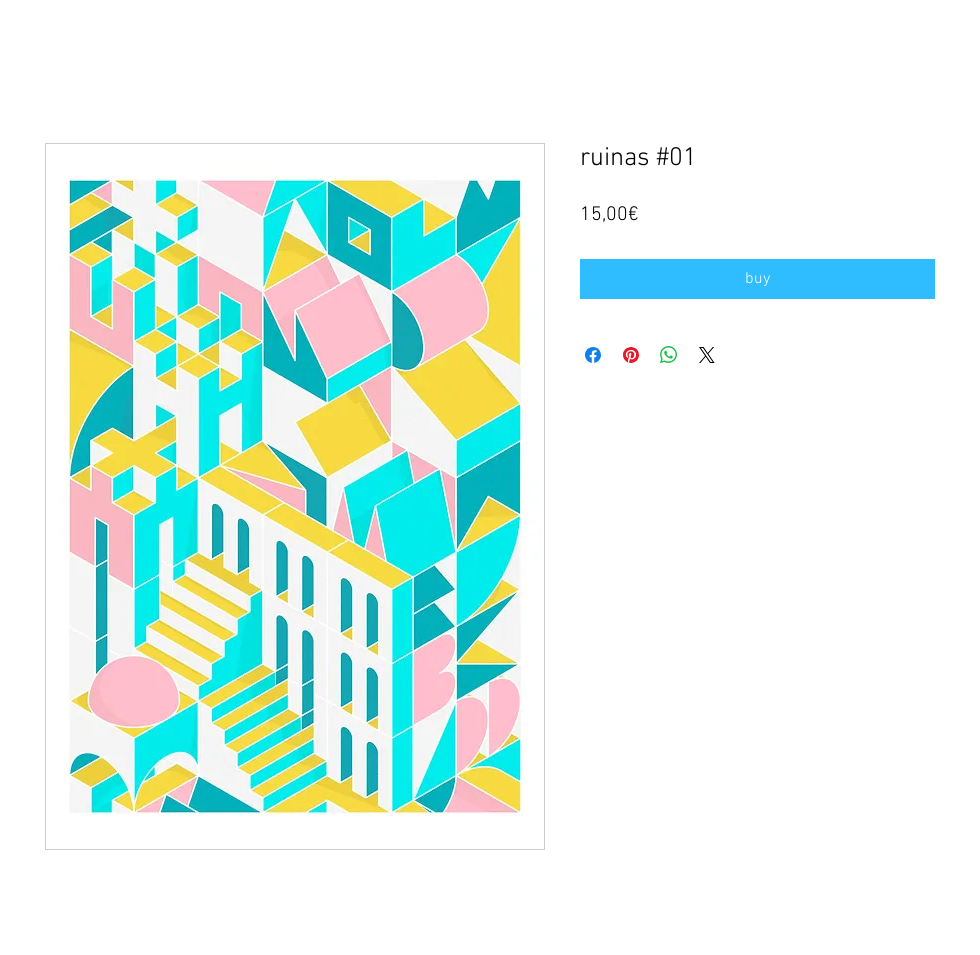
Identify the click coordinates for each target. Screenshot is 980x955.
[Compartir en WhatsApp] (669, 355)
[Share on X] (707, 355)
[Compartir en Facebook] (593, 355)
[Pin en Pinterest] (631, 355)
